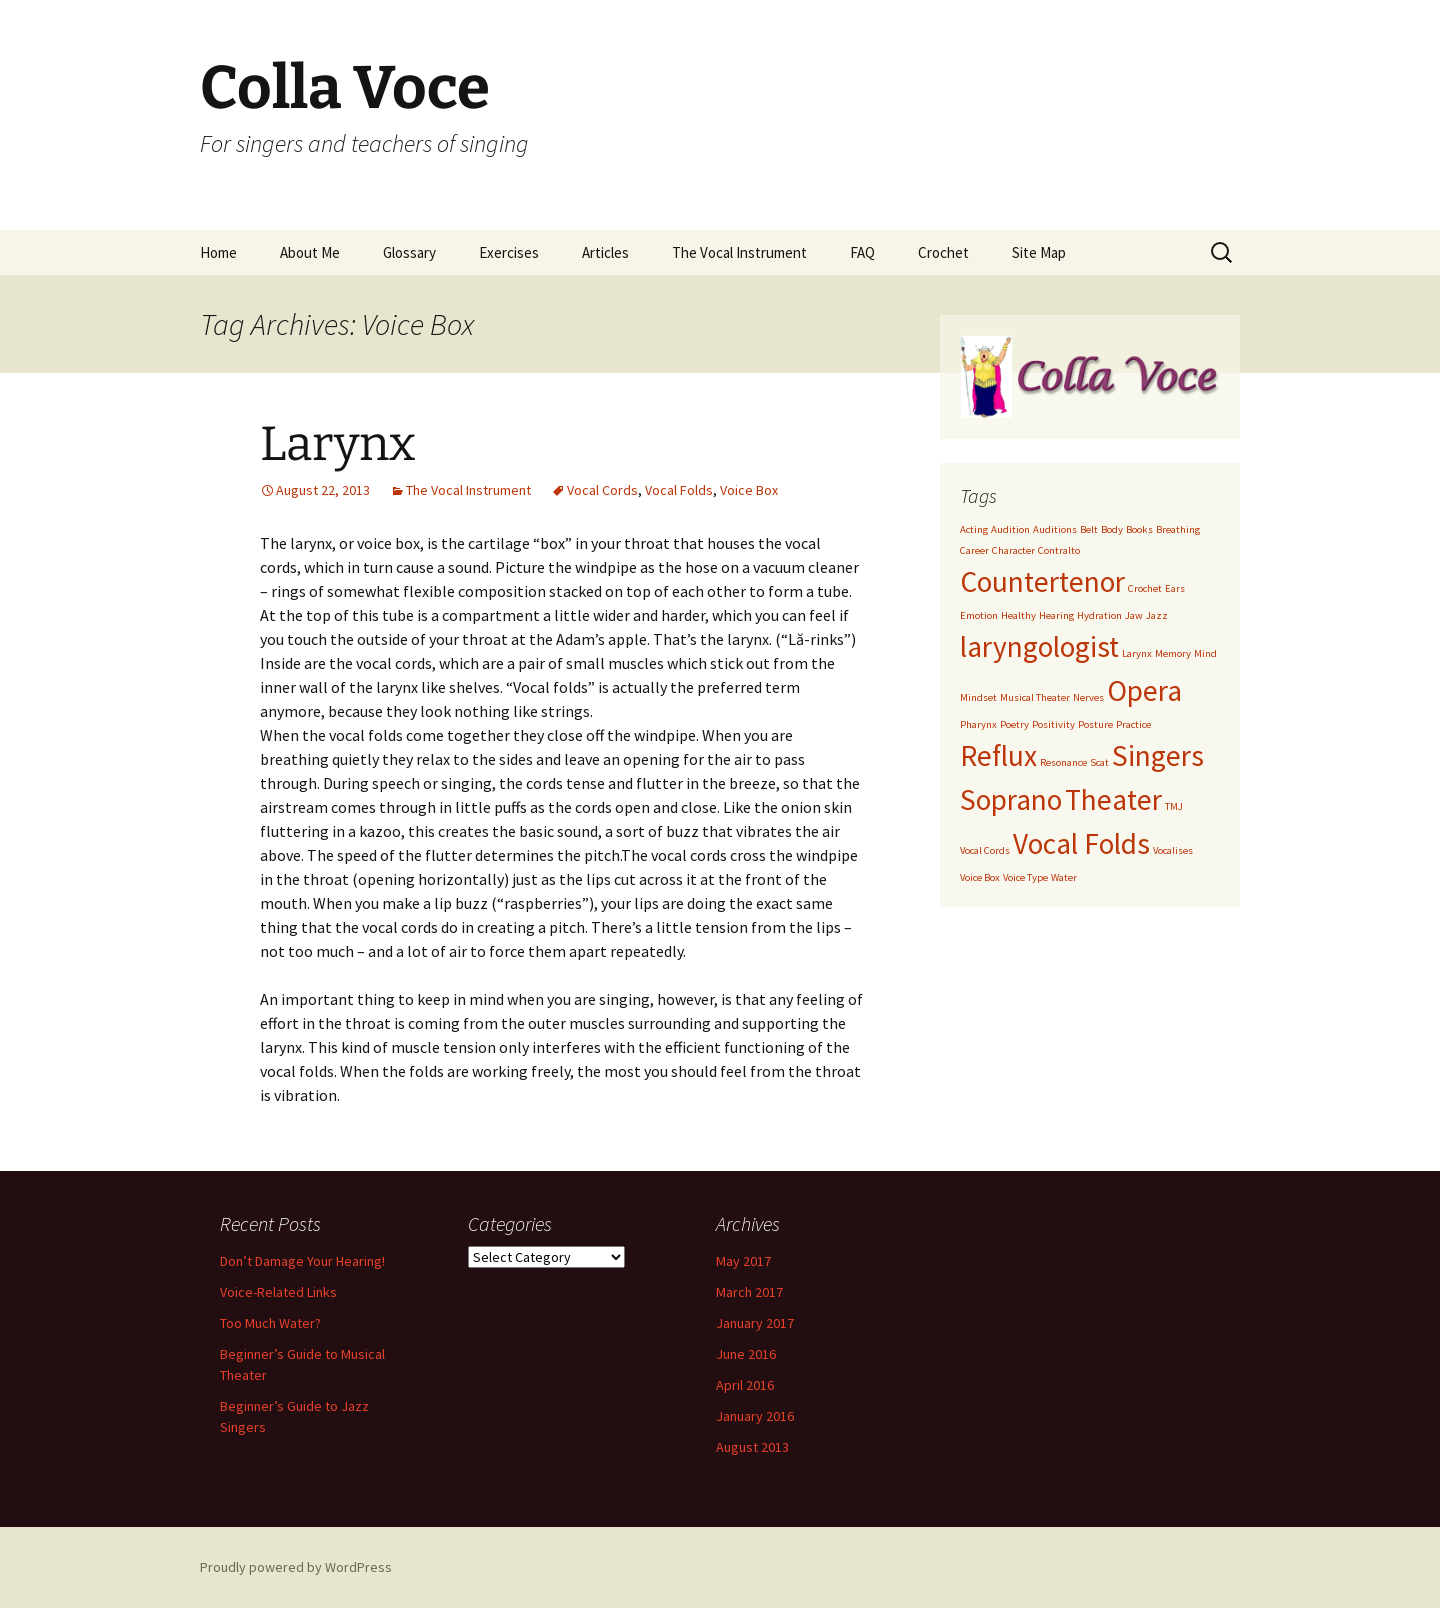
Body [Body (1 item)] (1112, 529)
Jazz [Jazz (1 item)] (1157, 615)
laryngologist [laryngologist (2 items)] (1039, 646)
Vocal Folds (679, 490)
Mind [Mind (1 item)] (1205, 653)
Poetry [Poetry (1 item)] (1014, 724)
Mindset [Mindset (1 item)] (978, 697)
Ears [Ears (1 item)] (1175, 588)
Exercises (509, 252)
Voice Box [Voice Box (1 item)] (980, 877)
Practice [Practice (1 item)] (1133, 724)
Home (218, 252)
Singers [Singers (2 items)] (1158, 755)
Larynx (338, 444)
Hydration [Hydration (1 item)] (1099, 615)
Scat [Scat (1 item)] (1099, 762)
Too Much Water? (270, 1323)
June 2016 (746, 1354)
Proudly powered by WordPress (296, 1567)
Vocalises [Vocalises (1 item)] (1173, 850)
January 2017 (755, 1323)
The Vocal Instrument (739, 252)
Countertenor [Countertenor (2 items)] (1042, 581)
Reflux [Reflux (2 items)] (998, 755)
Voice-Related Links (278, 1292)
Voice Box (749, 490)
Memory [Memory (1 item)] (1173, 653)
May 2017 (743, 1261)
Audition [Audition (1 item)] (1010, 529)
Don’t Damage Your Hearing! (302, 1261)
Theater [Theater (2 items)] (1113, 799)
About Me (310, 252)
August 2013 (752, 1447)
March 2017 (749, 1292)
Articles (605, 252)
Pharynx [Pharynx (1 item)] (978, 724)
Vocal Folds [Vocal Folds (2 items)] (1081, 843)
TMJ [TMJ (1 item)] (1174, 806)
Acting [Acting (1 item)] (974, 529)
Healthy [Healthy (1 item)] (1018, 615)
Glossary (409, 252)
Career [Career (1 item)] (974, 550)
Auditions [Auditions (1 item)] (1055, 529)
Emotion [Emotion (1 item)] (979, 615)
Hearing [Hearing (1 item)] (1056, 615)
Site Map (1039, 252)
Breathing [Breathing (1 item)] (1178, 529)
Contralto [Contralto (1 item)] (1059, 550)
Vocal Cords (602, 490)
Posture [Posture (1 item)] (1095, 724)
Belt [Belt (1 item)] (1089, 529)
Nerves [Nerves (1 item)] (1088, 697)
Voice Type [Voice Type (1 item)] (1025, 877)
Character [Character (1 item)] (1013, 550)
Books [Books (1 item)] (1139, 529)
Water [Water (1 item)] (1064, 877)
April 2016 (745, 1385)
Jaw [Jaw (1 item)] (1134, 615)
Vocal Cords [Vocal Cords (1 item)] (985, 850)
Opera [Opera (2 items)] (1144, 690)
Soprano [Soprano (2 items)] (1011, 799)
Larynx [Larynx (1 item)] (1137, 653)
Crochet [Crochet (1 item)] (1145, 588)
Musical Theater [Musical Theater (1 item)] (1035, 697)
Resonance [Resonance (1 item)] (1063, 762)
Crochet (943, 252)
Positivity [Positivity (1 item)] (1053, 724)
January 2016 (755, 1416)
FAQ (862, 252)
